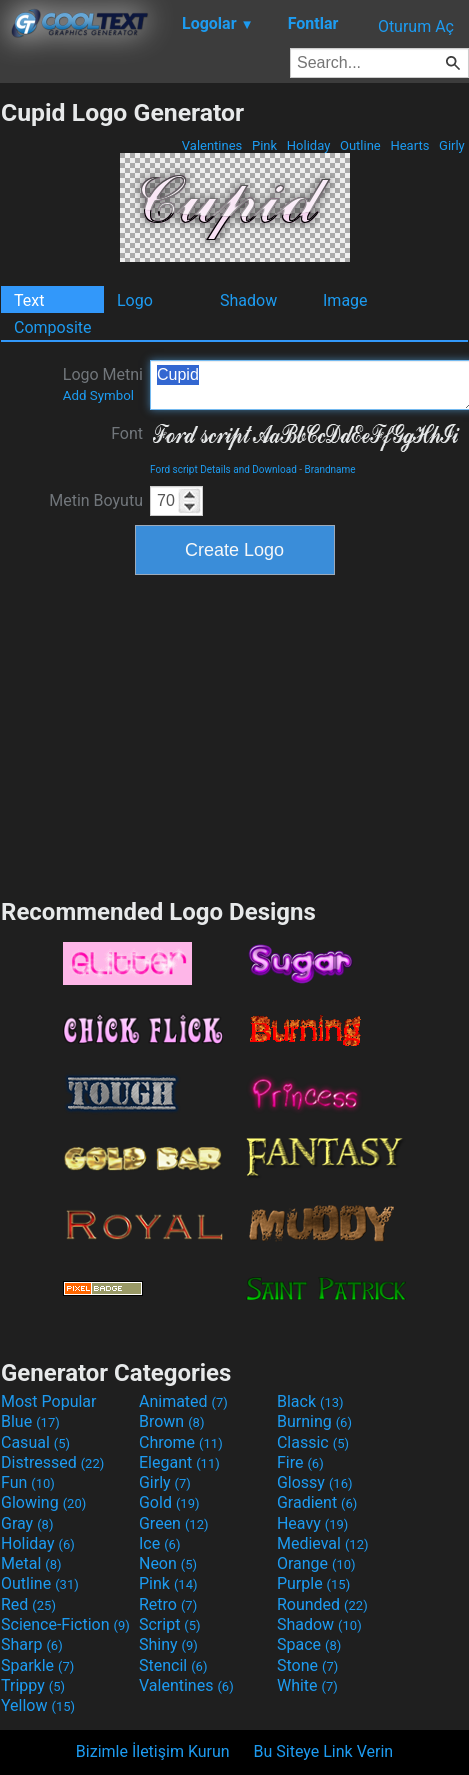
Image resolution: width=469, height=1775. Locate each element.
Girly (452, 145)
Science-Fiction (65, 1624)
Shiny (168, 1644)
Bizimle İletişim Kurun (153, 1751)
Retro (168, 1604)
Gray (27, 1523)
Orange (316, 1563)
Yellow (38, 1705)
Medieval (323, 1543)
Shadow (248, 300)
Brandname (330, 469)
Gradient (317, 1502)
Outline (360, 145)
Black (310, 1401)
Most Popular (49, 1401)
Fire (300, 1462)
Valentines (212, 145)
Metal (31, 1563)
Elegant (179, 1462)
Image (345, 300)
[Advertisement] (235, 734)
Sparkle (37, 1665)
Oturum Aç (416, 26)
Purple (313, 1583)
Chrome (181, 1442)
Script (170, 1624)
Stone (307, 1665)
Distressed (52, 1462)
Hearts (409, 145)
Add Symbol (98, 395)
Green (174, 1523)
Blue (30, 1421)
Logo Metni (103, 384)
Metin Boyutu (96, 500)
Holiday (309, 145)
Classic (313, 1442)
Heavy (312, 1523)
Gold (169, 1502)
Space (309, 1644)
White (307, 1685)
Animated (183, 1401)
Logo (135, 300)
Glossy (315, 1482)
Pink (265, 145)
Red (28, 1604)
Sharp (32, 1644)
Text (29, 300)
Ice (159, 1543)
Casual (35, 1442)
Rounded (322, 1604)
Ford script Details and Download (223, 469)
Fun (28, 1482)
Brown (171, 1421)
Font (127, 433)
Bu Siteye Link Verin (324, 1751)
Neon (168, 1563)
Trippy (33, 1685)
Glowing (43, 1502)
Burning (314, 1421)
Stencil (173, 1665)
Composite (53, 327)
